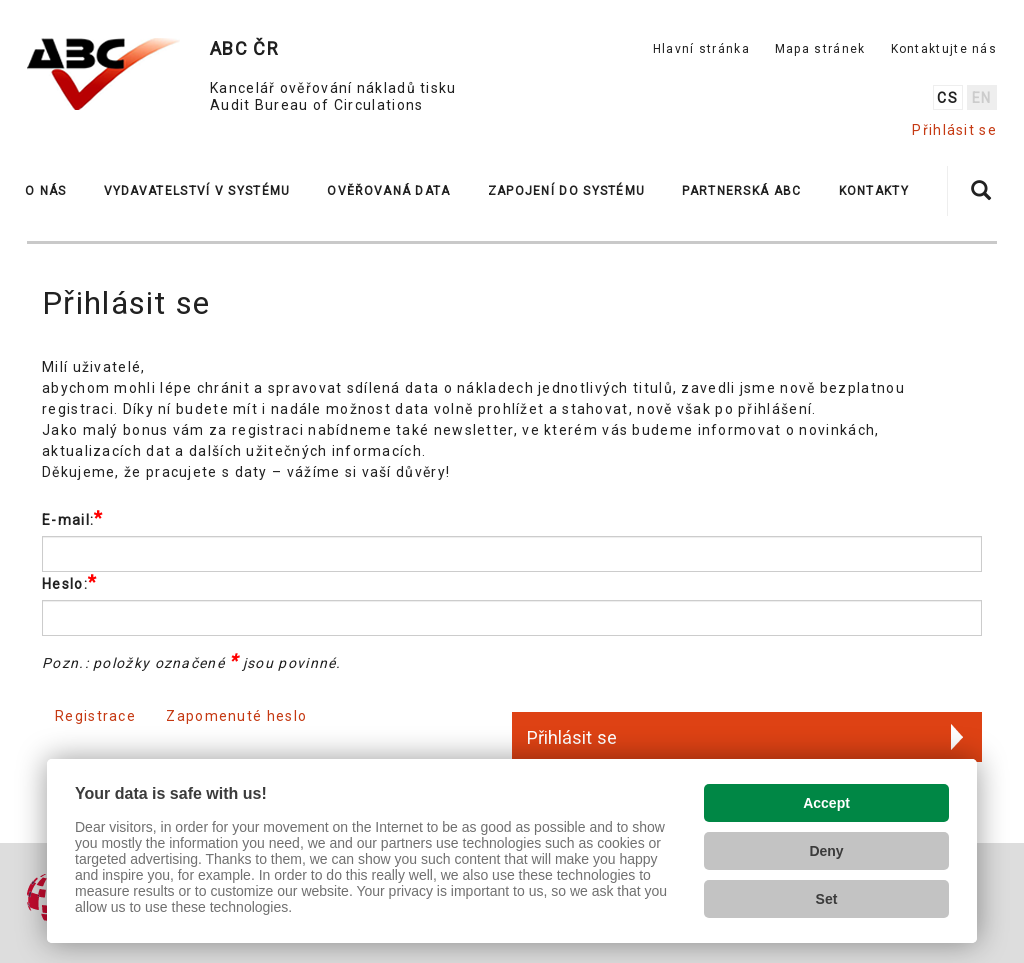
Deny (826, 851)
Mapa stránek (820, 49)
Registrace (95, 716)
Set (827, 899)
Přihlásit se (954, 130)
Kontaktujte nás (944, 49)
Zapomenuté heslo (236, 716)
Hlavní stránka (701, 49)
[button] (54, 191)
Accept (826, 803)
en (982, 98)
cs (947, 98)
